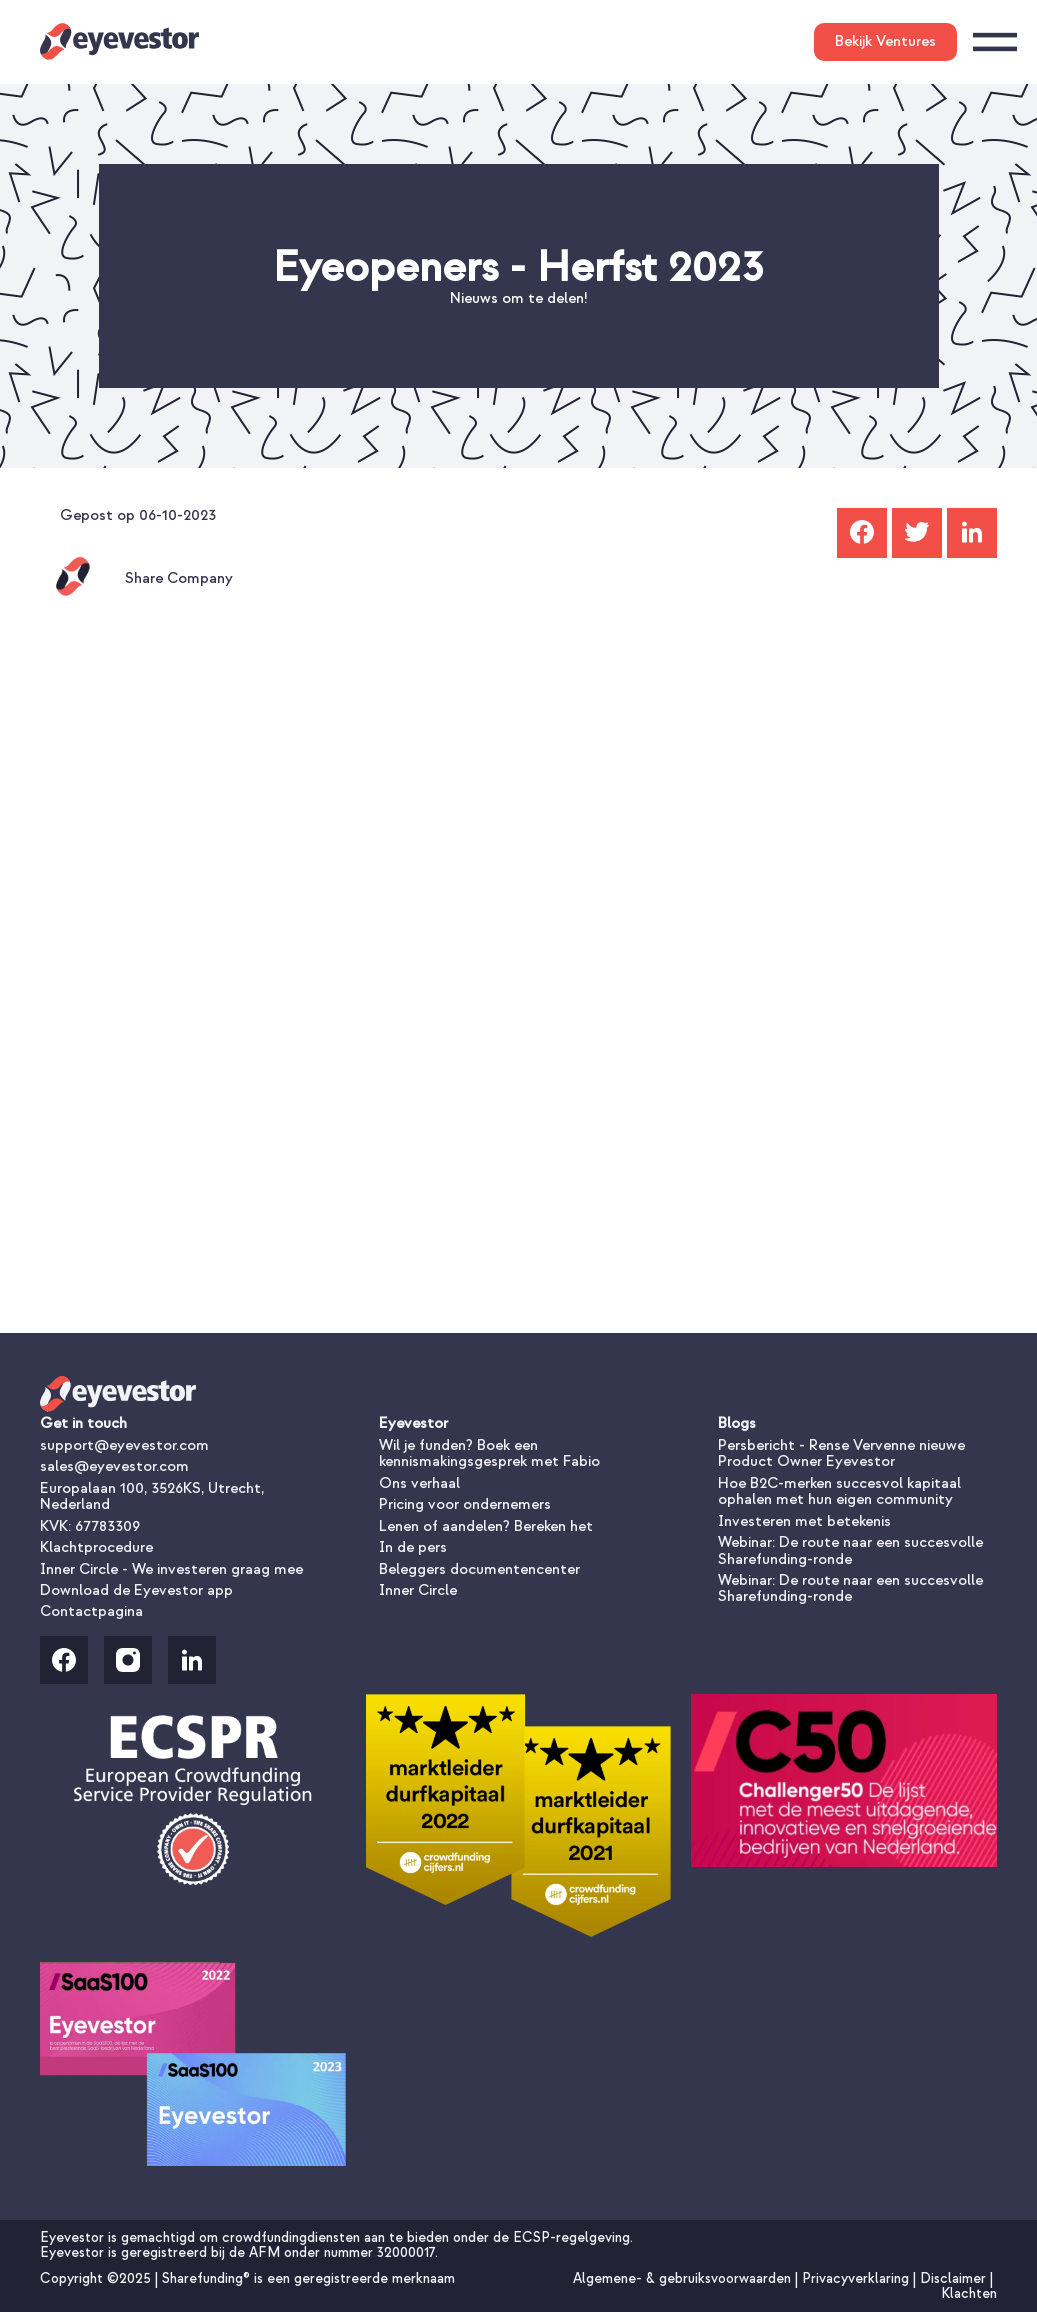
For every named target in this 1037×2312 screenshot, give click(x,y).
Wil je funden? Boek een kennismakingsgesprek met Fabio (489, 1453)
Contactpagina (91, 1611)
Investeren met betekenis (804, 1521)
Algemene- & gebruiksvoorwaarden (684, 2278)
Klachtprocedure (96, 1547)
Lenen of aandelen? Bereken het (486, 1526)
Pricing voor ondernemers (465, 1504)
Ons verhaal (419, 1483)
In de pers (413, 1547)
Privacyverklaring (857, 2278)
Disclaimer (955, 2278)
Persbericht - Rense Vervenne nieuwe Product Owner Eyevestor (841, 1453)
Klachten (969, 2293)
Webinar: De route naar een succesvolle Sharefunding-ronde (850, 1550)
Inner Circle (418, 1590)
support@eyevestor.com (124, 1445)
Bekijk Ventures (885, 41)
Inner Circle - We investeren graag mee (171, 1569)
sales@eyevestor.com (114, 1466)
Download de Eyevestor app (136, 1590)
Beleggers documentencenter (479, 1569)
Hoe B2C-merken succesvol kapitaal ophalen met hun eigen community (839, 1491)
